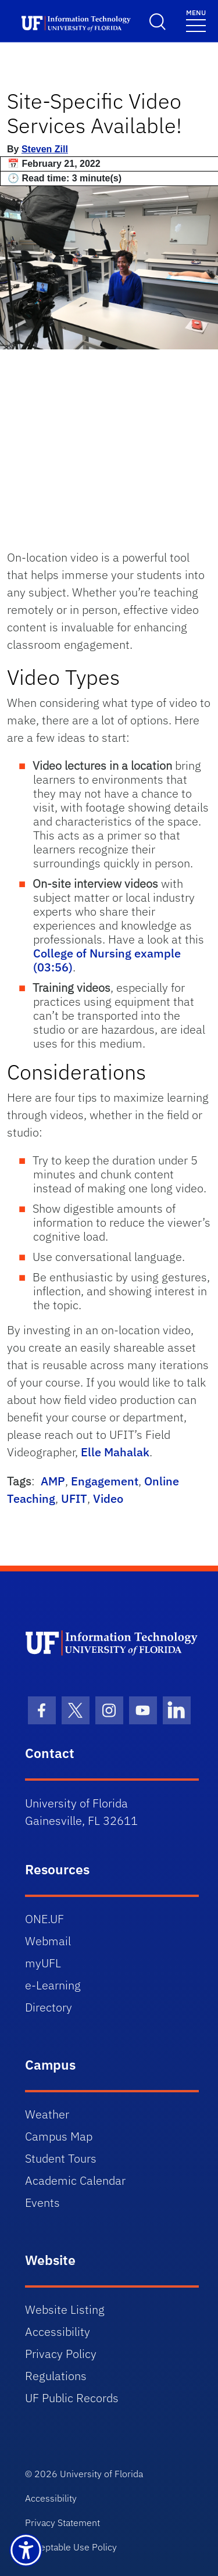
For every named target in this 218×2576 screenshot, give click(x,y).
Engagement (104, 1481)
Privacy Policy (61, 2353)
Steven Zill (45, 149)
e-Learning (53, 1985)
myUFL (43, 1963)
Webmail (48, 1941)
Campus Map (58, 2136)
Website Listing (65, 2309)
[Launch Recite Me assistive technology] (25, 2550)
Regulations (56, 2376)
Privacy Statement (62, 2522)
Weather (47, 2114)
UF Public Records (72, 2398)
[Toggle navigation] (196, 20)
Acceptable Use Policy (71, 2547)
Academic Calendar (75, 2180)
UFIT (74, 1498)
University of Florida (101, 2473)
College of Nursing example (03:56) (107, 960)
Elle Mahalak (115, 1452)
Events (42, 2202)
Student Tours (61, 2158)
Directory (48, 2007)
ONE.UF (44, 1919)
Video (108, 1498)
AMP (53, 1481)
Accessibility (57, 2331)
